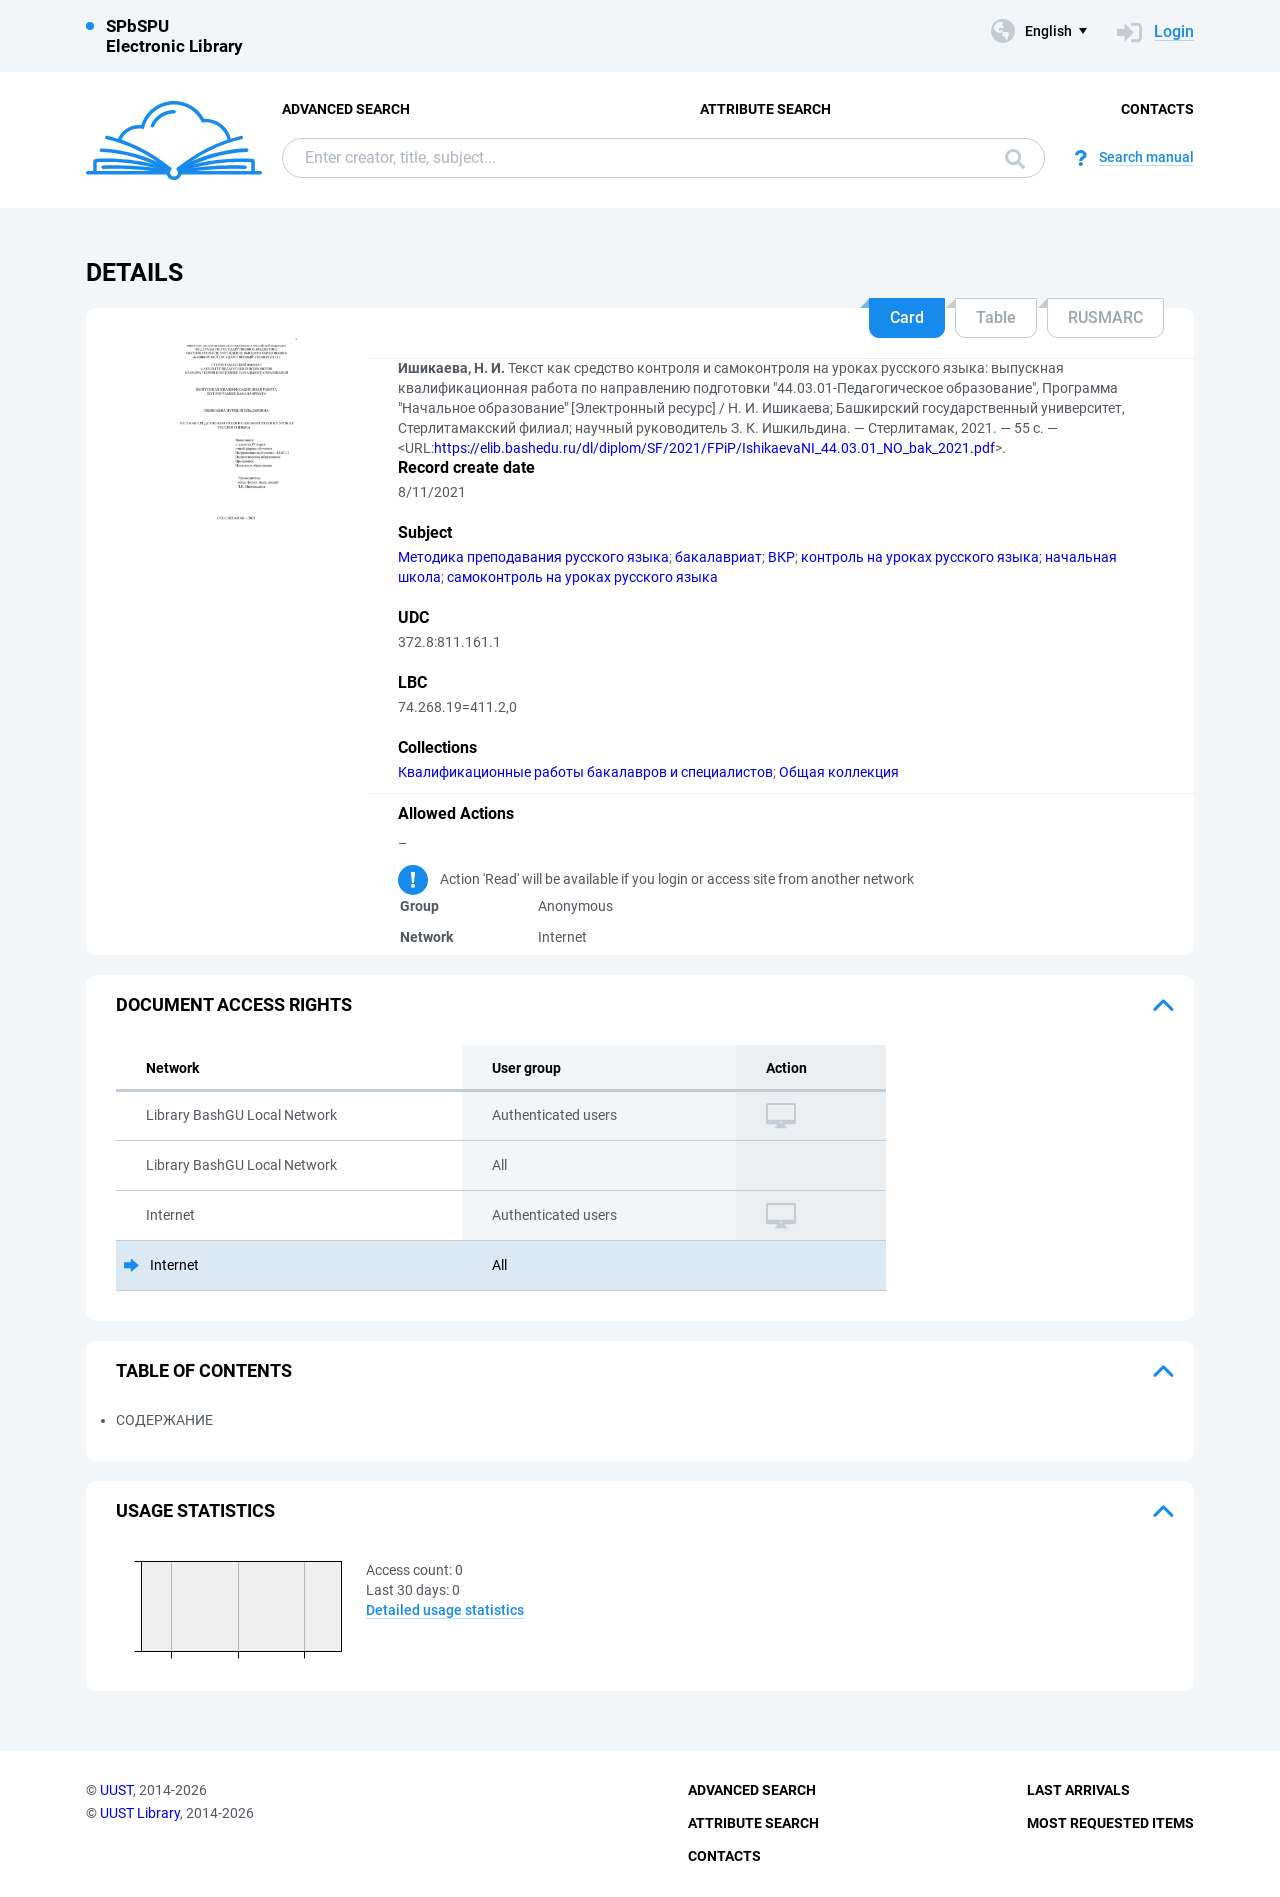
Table (996, 317)
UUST (116, 1790)
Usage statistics (195, 1510)
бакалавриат (718, 557)
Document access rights (234, 1004)
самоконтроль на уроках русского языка (582, 577)
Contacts (1157, 109)
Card (907, 317)
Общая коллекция (839, 772)
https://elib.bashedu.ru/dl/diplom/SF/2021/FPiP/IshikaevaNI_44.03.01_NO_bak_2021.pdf (714, 448)
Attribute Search (765, 109)
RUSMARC (1105, 317)
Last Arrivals (1078, 1790)
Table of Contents (204, 1370)
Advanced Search (346, 109)
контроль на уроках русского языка (920, 557)
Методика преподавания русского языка (533, 557)
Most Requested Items (1110, 1823)
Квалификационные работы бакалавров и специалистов (585, 772)
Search (1015, 159)
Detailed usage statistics (445, 1610)
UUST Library (140, 1813)
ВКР (781, 557)
